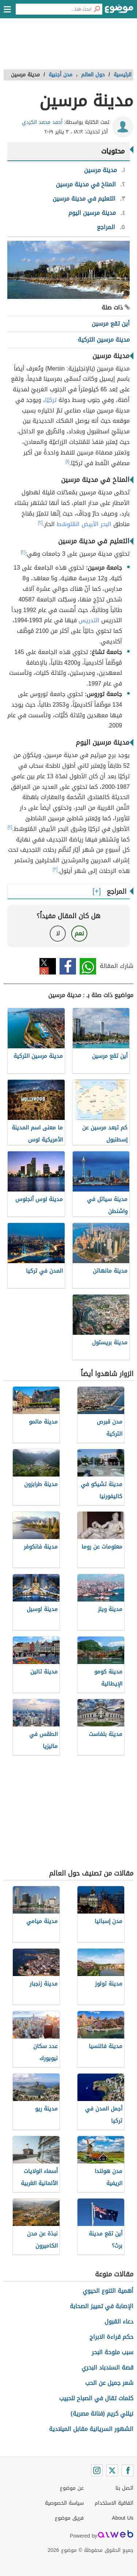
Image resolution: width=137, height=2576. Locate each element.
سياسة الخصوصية (64, 2503)
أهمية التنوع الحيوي (108, 2290)
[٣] (55, 869)
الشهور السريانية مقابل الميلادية (91, 2429)
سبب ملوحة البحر (112, 2352)
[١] (67, 461)
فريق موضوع (69, 2518)
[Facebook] (127, 2470)
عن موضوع (72, 2488)
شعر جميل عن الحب (109, 2383)
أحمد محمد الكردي (42, 122)
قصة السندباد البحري (107, 2367)
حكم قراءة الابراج (111, 2337)
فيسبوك (68, 966)
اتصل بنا (124, 2488)
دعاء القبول (118, 2321)
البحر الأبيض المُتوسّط (84, 524)
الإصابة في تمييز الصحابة (101, 2306)
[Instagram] (97, 2470)
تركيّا (51, 400)
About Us (122, 2518)
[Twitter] (112, 2470)
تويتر (47, 966)
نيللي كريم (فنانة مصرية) (102, 2413)
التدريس (89, 620)
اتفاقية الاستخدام (114, 2503)
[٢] (40, 522)
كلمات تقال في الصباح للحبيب (96, 2398)
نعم (79, 933)
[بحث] (96, 9)
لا (58, 933)
